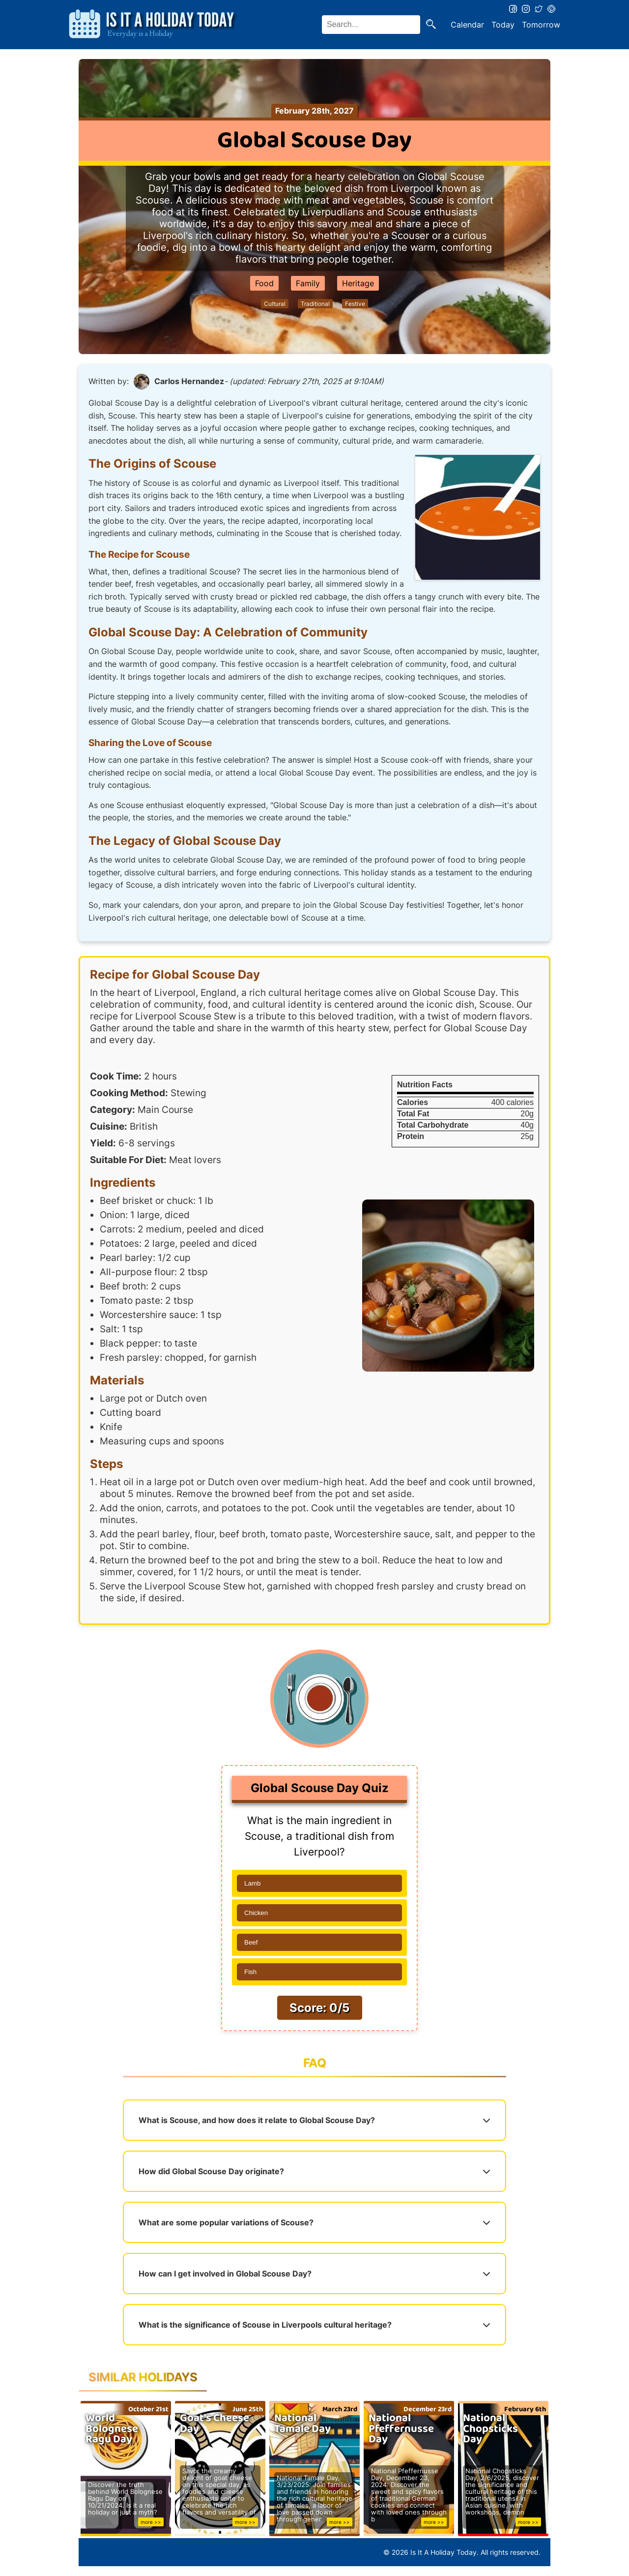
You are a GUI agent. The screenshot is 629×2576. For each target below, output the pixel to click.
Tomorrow (541, 25)
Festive (355, 303)
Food (264, 283)
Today (503, 25)
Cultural (275, 303)
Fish (250, 1972)
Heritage (358, 283)
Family (308, 283)
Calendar (467, 25)
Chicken (256, 1913)
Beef (250, 1942)
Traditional (315, 303)
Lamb (252, 1883)
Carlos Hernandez (189, 381)
